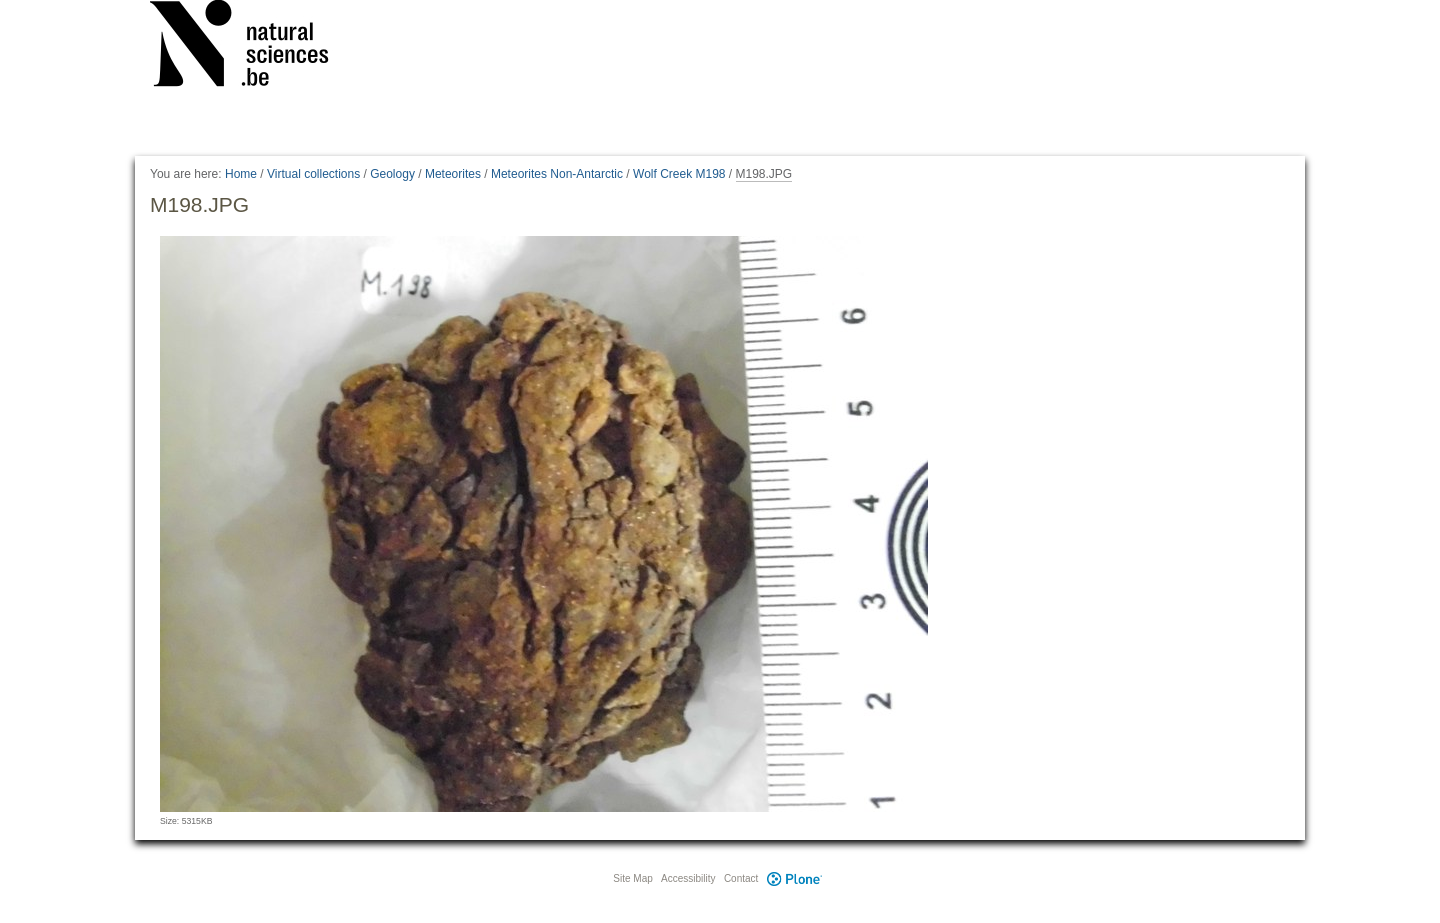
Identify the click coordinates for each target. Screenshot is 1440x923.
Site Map (632, 878)
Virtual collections (313, 174)
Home (241, 174)
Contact (741, 878)
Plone (794, 878)
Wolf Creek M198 (679, 174)
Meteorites (453, 174)
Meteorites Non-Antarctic (557, 174)
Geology (392, 174)
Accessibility (688, 878)
